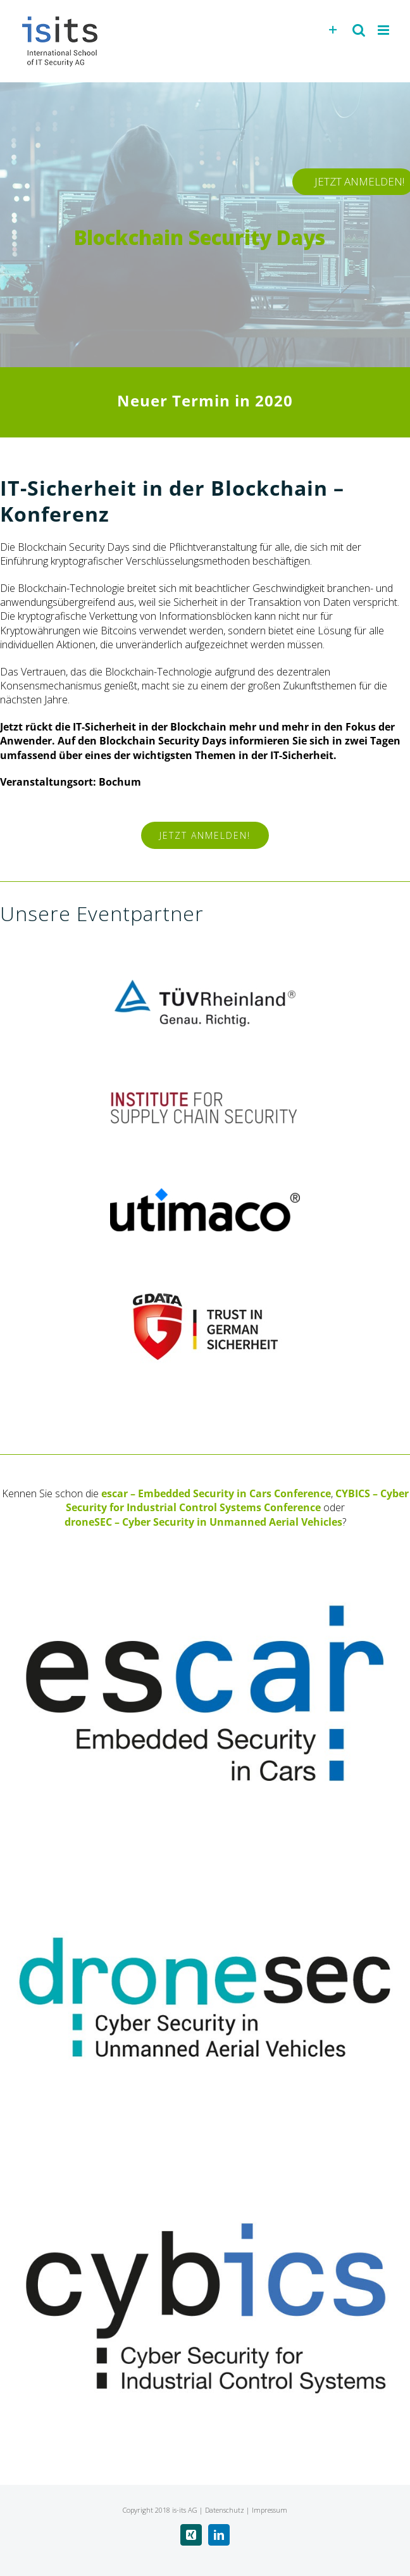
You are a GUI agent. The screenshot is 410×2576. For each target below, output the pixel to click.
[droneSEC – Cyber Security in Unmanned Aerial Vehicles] (205, 1852)
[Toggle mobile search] (358, 30)
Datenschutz (224, 2510)
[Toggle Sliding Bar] (333, 30)
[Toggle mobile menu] (384, 30)
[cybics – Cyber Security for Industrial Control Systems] (205, 2156)
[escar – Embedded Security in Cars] (205, 1549)
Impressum (269, 2510)
